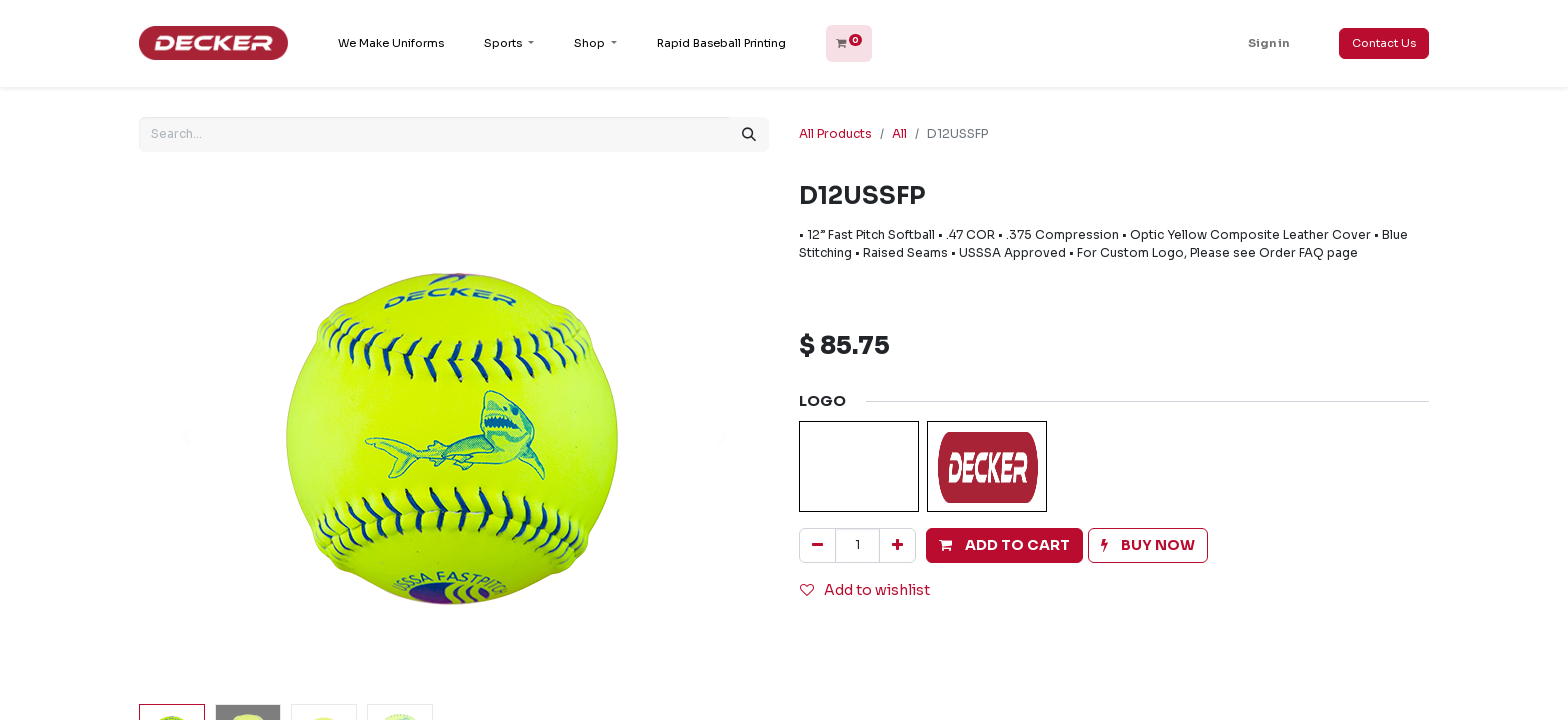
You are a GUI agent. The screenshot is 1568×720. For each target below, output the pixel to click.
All (899, 133)
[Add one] (897, 545)
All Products (835, 133)
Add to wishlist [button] (865, 590)
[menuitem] (391, 43)
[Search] (749, 134)
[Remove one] (817, 545)
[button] (1004, 545)
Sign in (1268, 43)
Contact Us (1384, 43)
